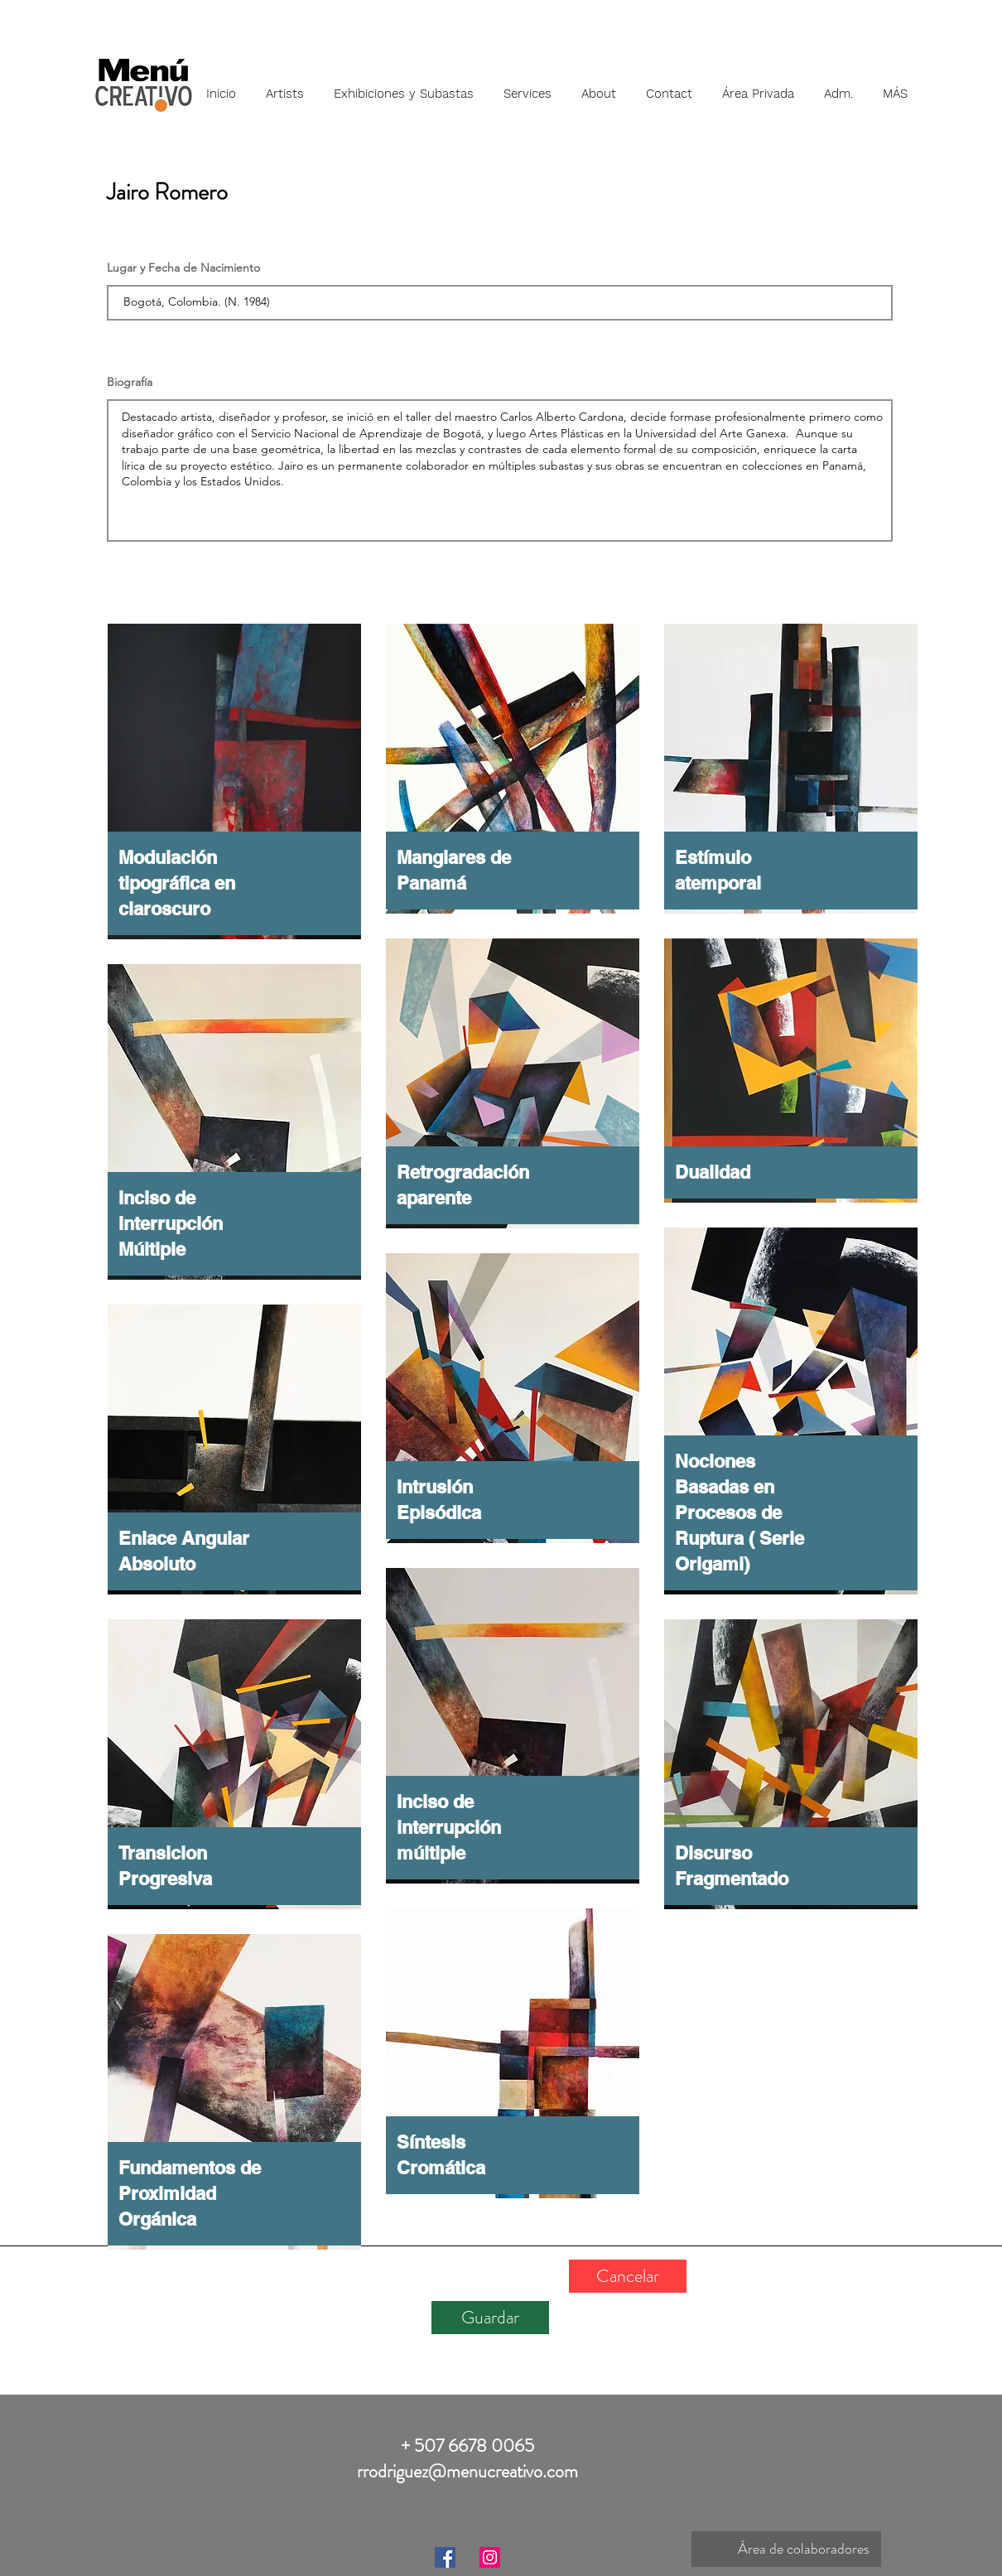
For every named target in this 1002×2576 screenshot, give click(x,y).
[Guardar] (490, 2317)
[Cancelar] (627, 2276)
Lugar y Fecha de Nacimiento (183, 267)
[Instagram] (489, 2557)
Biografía (129, 382)
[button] (285, 86)
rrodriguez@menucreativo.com (467, 2471)
